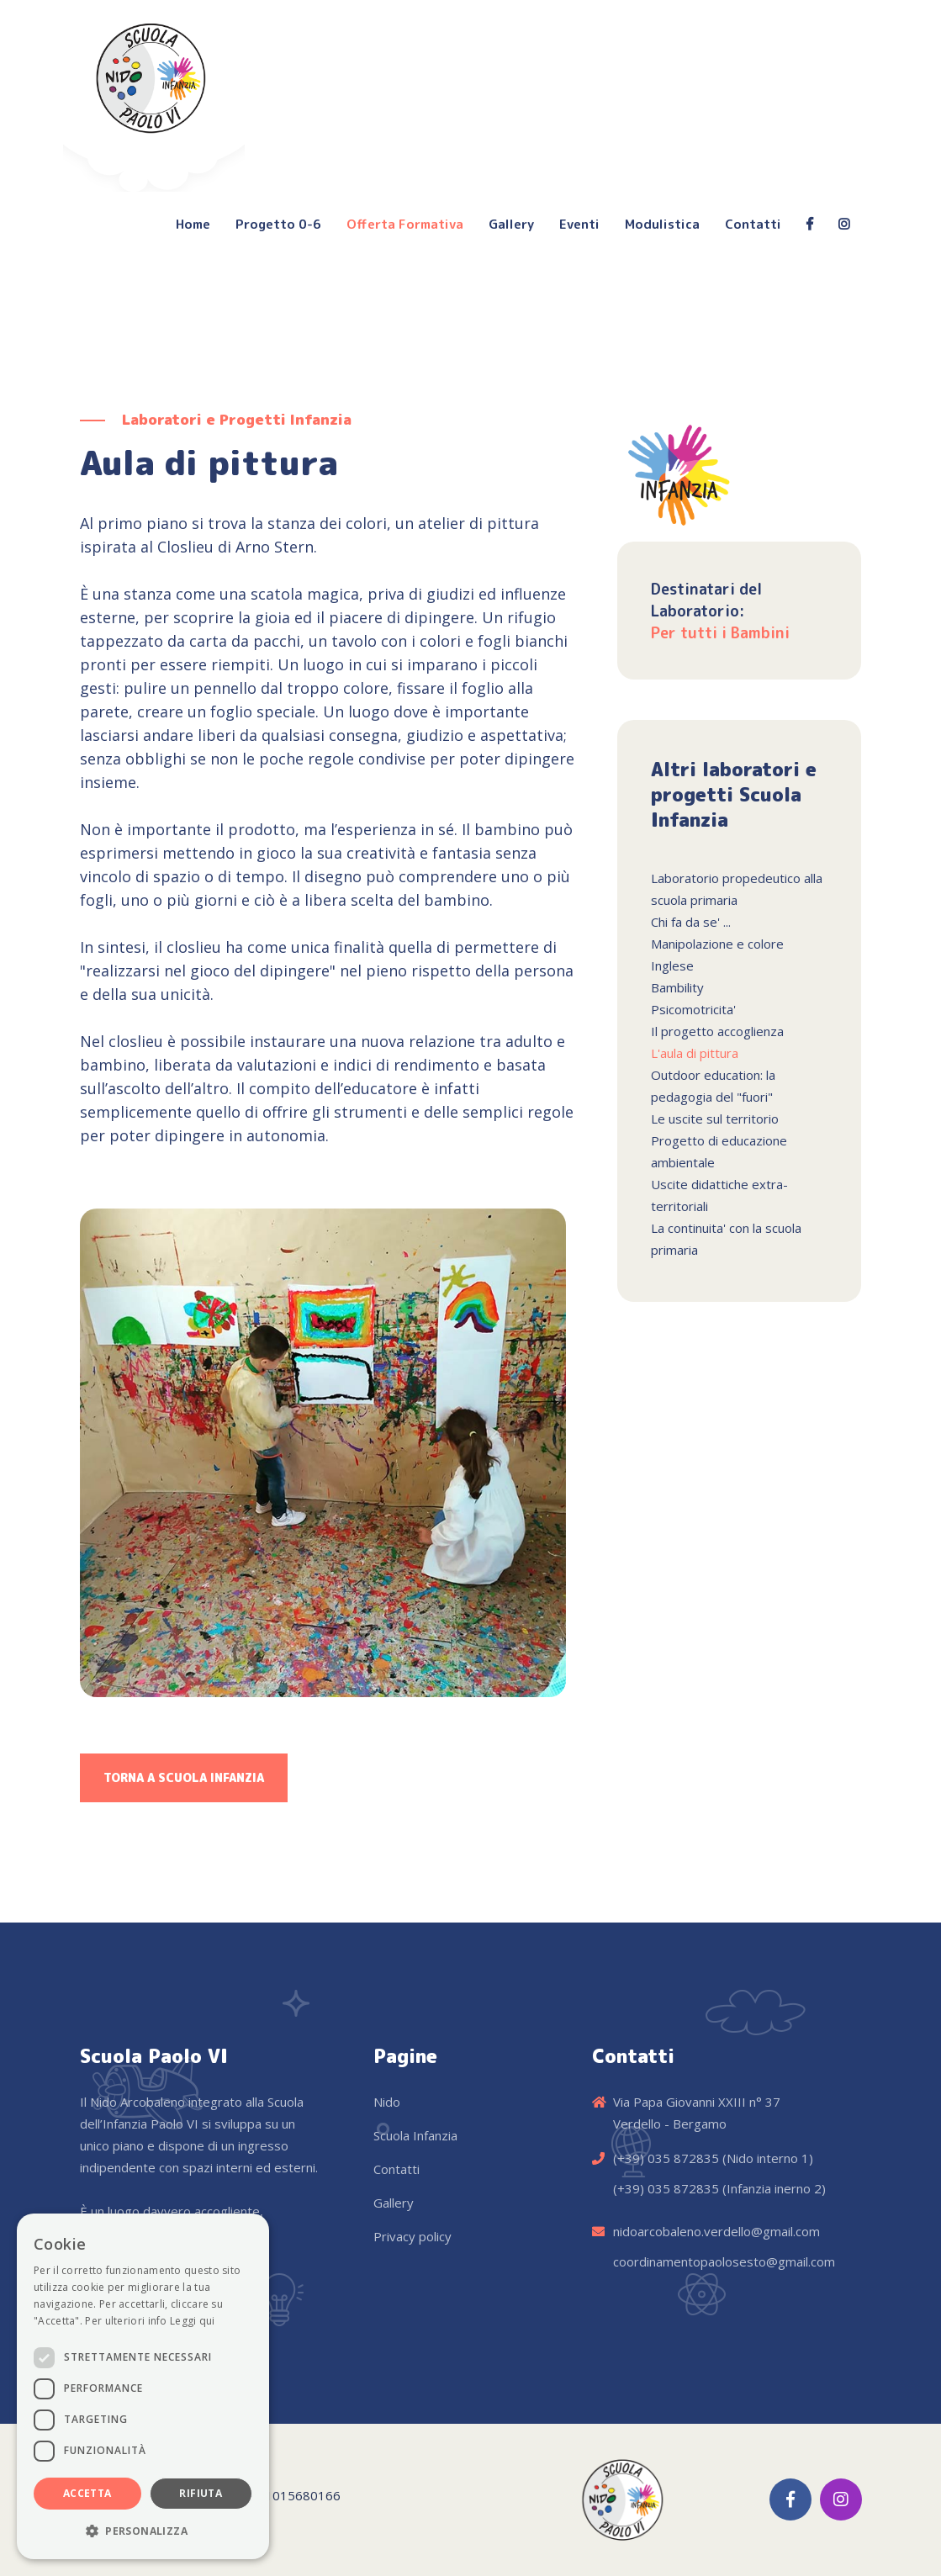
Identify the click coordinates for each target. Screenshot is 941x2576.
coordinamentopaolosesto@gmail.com (724, 2261)
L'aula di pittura (694, 1053)
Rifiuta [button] (200, 2493)
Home (193, 224)
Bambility (677, 987)
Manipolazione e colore (717, 943)
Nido (386, 2101)
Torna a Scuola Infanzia (183, 1777)
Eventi (579, 224)
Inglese (672, 965)
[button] (143, 2531)
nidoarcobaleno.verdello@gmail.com (716, 2231)
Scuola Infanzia (415, 2135)
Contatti (753, 224)
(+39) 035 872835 (666, 2158)
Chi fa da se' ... (691, 921)
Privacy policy (412, 2236)
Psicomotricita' (693, 1009)
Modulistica (662, 224)
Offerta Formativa (404, 224)
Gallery (511, 224)
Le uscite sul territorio (715, 1118)
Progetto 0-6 (278, 224)
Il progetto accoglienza (717, 1031)
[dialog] (143, 2386)
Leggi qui (192, 2321)
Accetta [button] (87, 2493)
